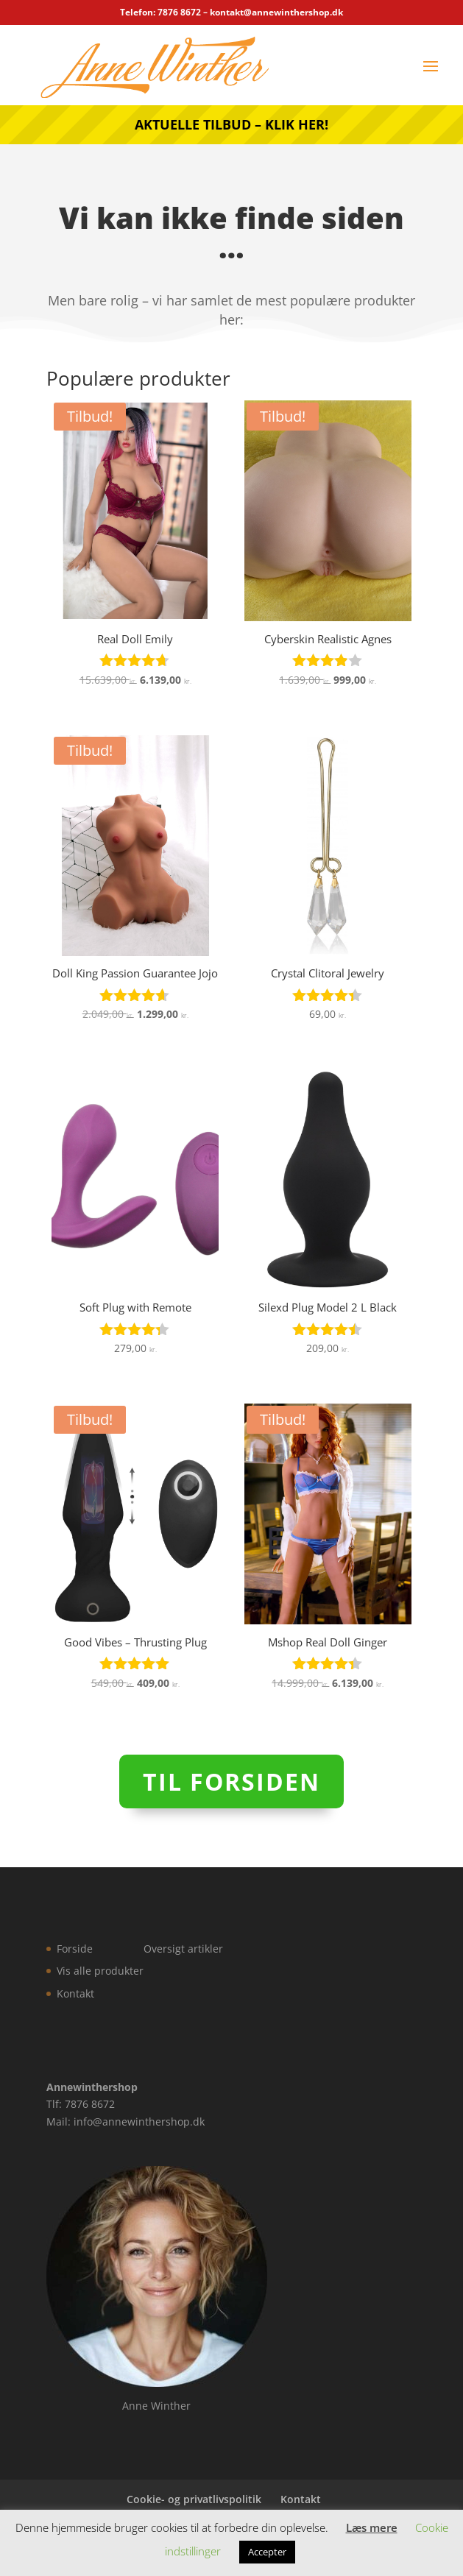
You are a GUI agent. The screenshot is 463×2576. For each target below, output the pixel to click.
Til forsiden (231, 1781)
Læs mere (371, 2527)
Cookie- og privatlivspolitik (194, 2499)
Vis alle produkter (100, 1971)
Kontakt (75, 1993)
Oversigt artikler (183, 1949)
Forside (75, 1949)
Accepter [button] (267, 2551)
